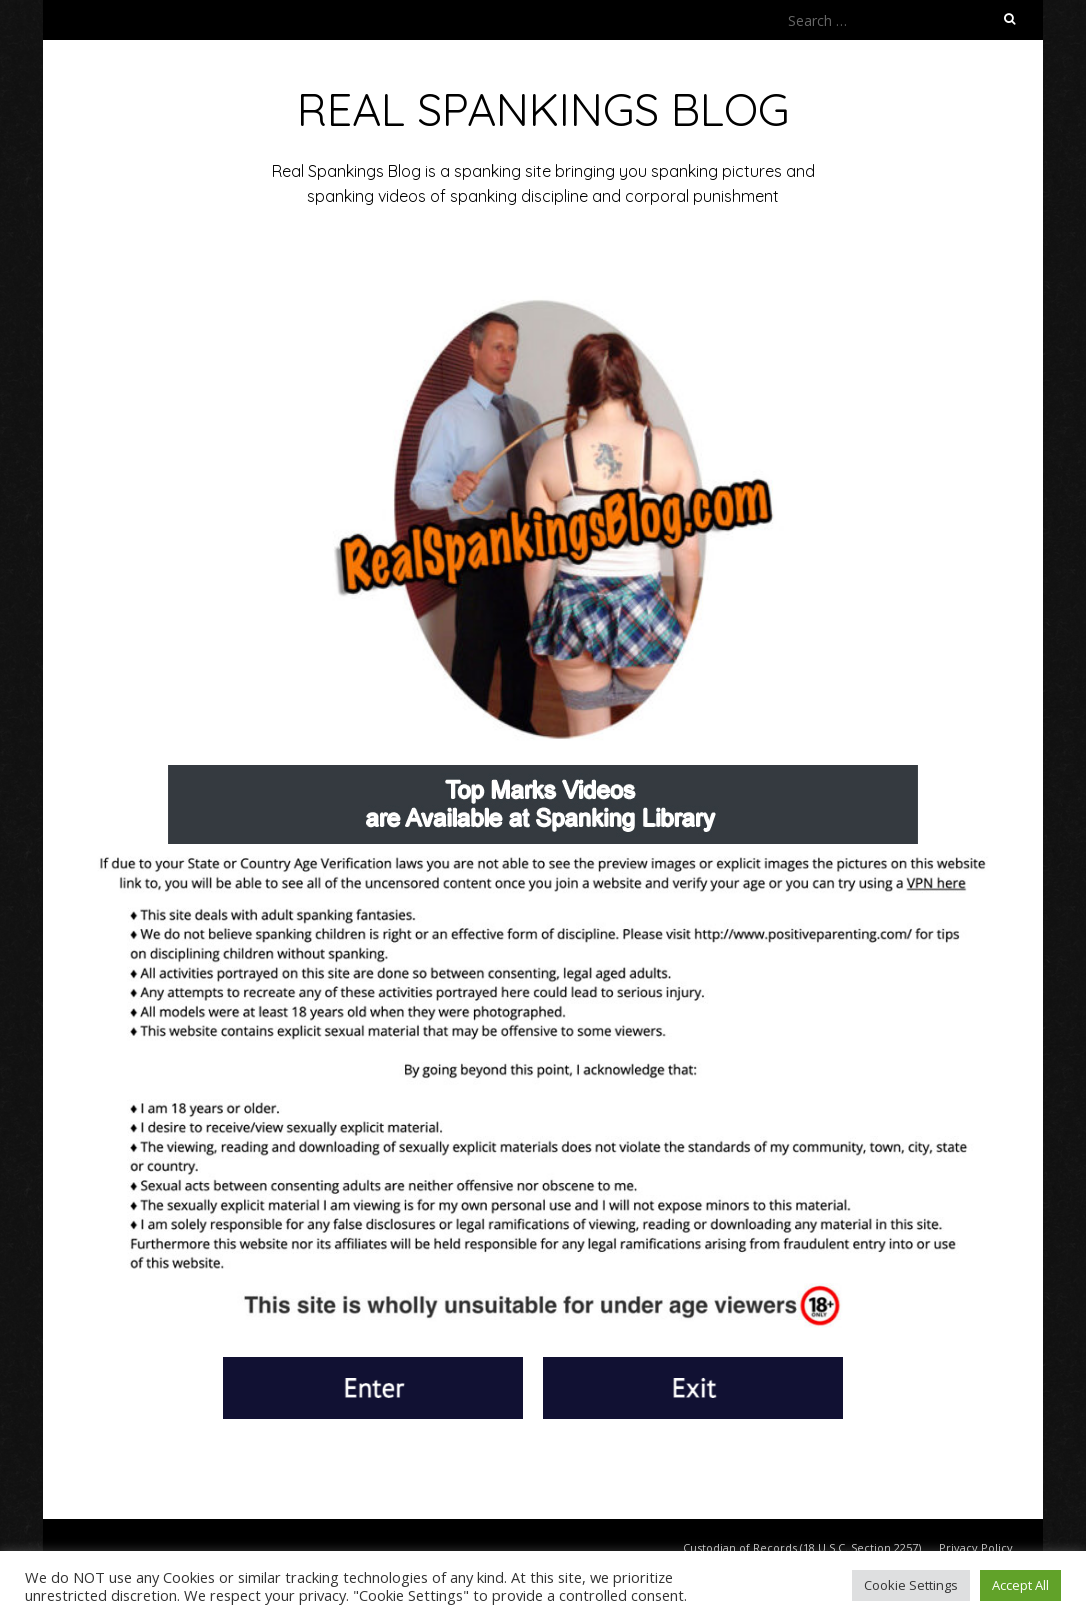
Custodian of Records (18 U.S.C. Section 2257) (802, 1547)
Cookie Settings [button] (911, 1585)
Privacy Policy (976, 1547)
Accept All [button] (1020, 1585)
